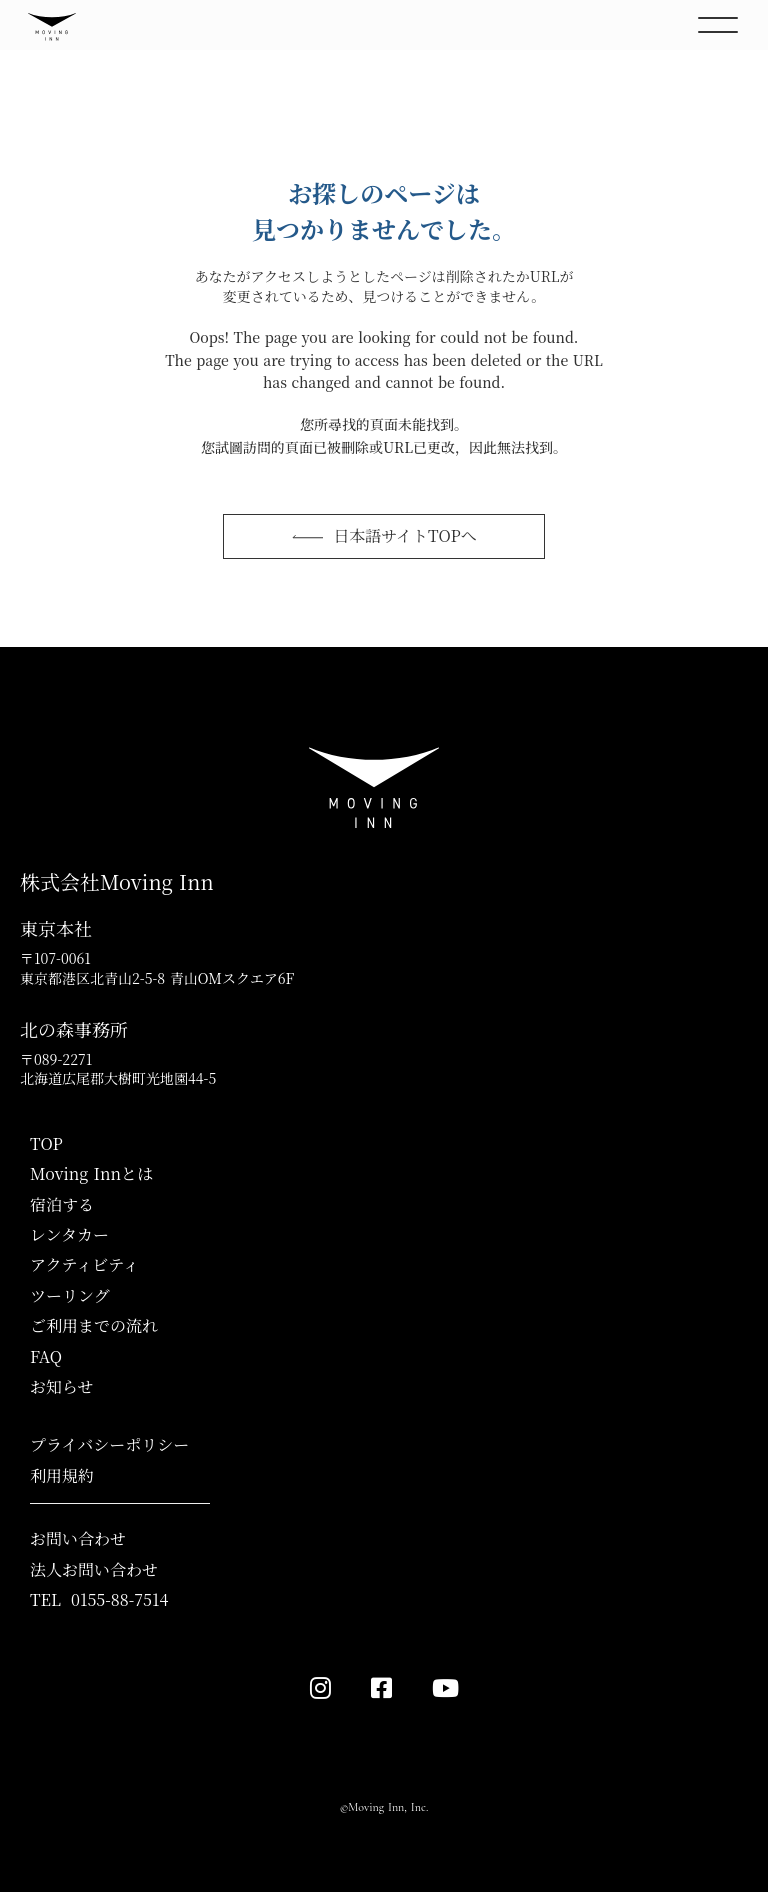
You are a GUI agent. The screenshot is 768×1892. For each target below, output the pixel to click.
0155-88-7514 (119, 1600)
